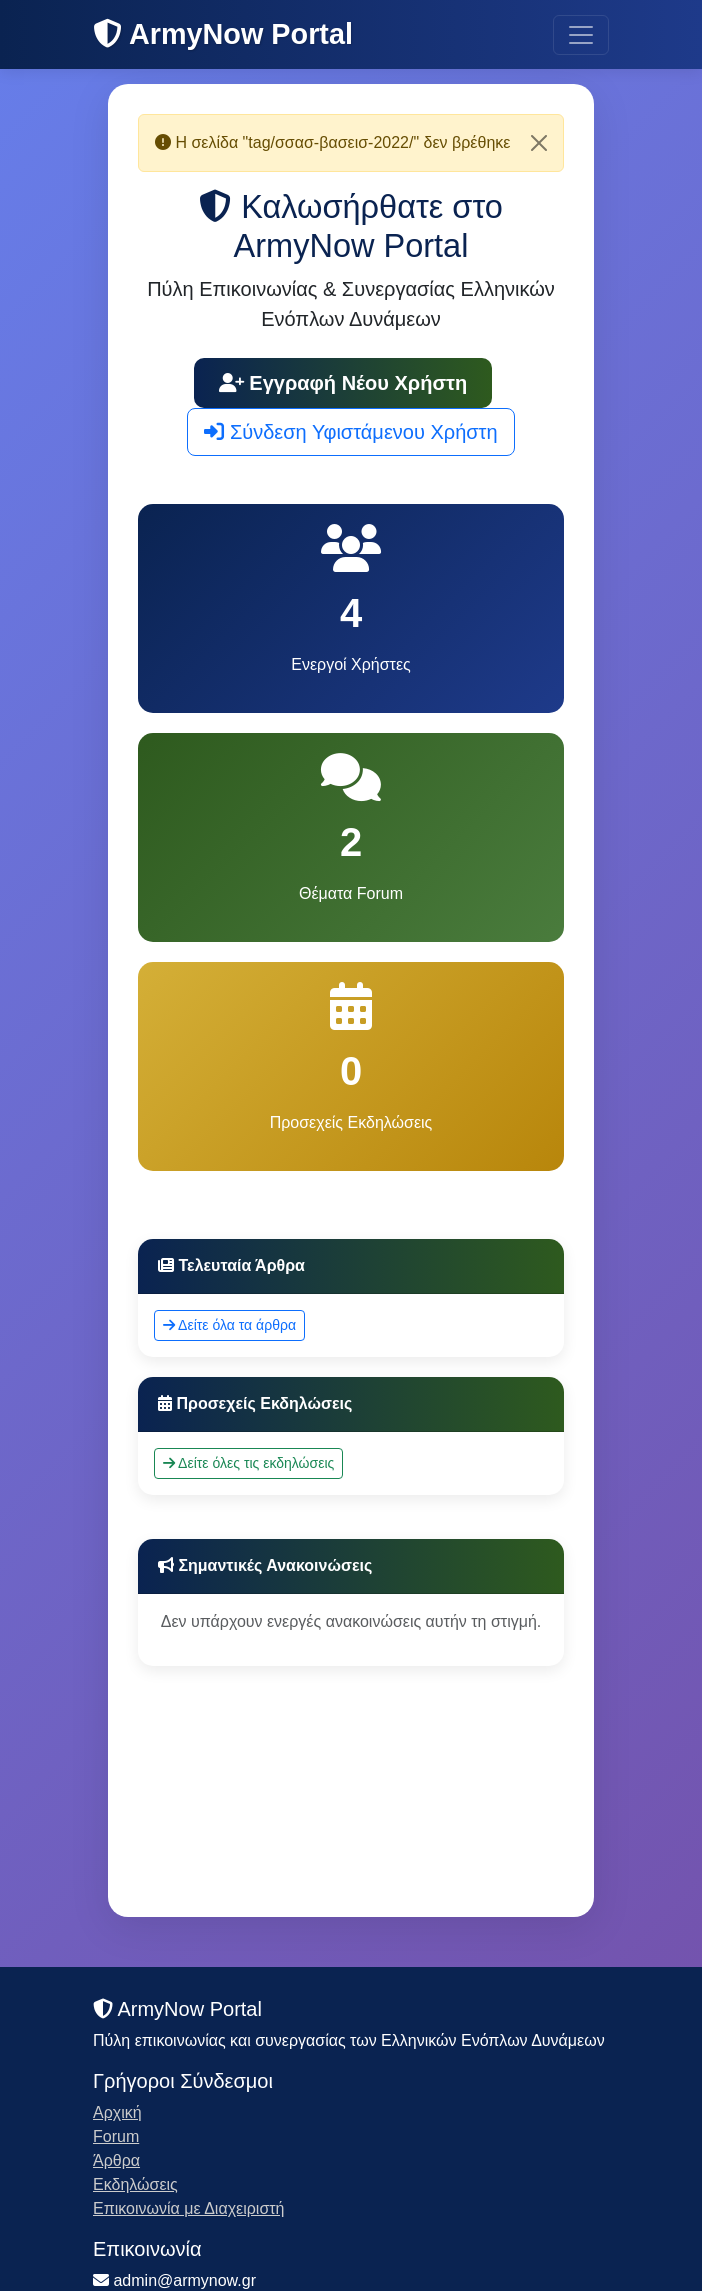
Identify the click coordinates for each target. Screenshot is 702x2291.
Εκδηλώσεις (135, 2184)
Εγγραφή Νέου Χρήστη (343, 383)
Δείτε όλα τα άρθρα (229, 1325)
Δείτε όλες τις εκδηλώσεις (248, 1463)
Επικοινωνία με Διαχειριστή (189, 2208)
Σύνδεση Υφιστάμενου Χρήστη (350, 432)
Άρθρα (116, 2160)
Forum (116, 2136)
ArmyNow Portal (223, 34)
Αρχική (117, 2112)
